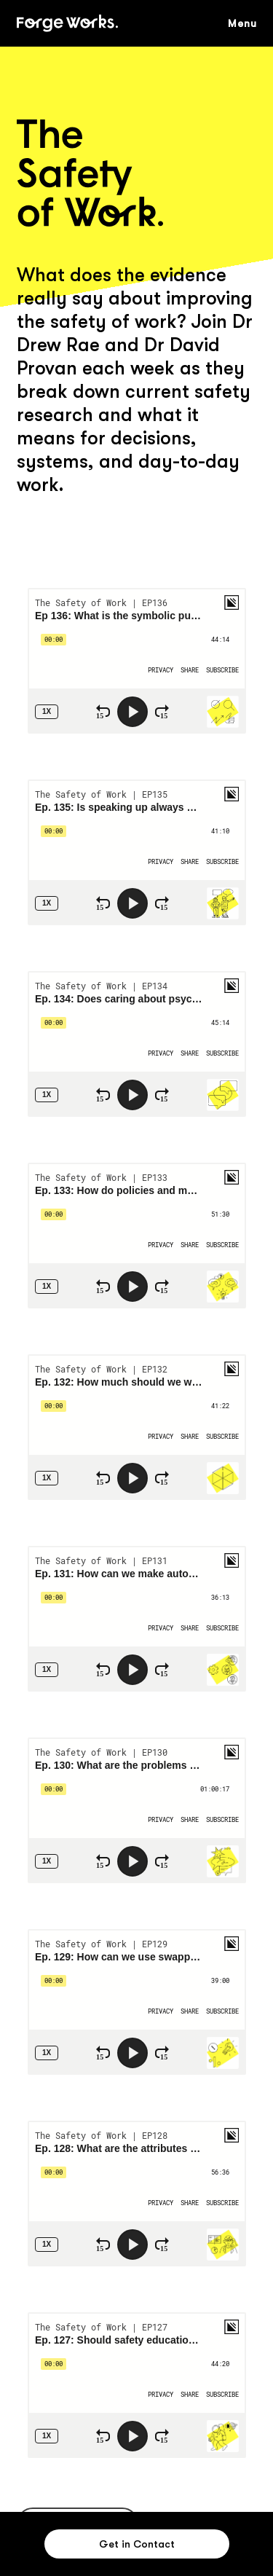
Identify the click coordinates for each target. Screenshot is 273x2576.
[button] (249, 23)
